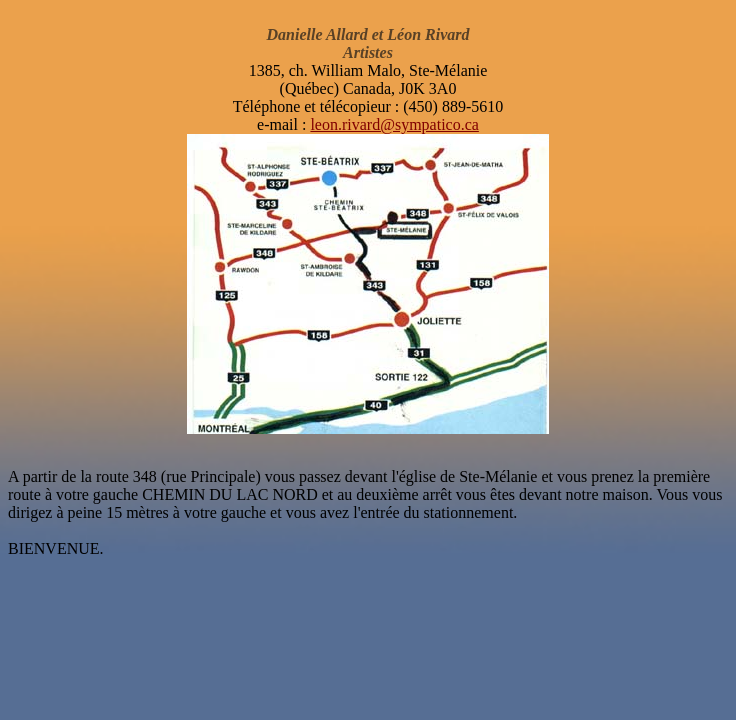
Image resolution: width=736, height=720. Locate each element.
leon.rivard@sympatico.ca (394, 124)
